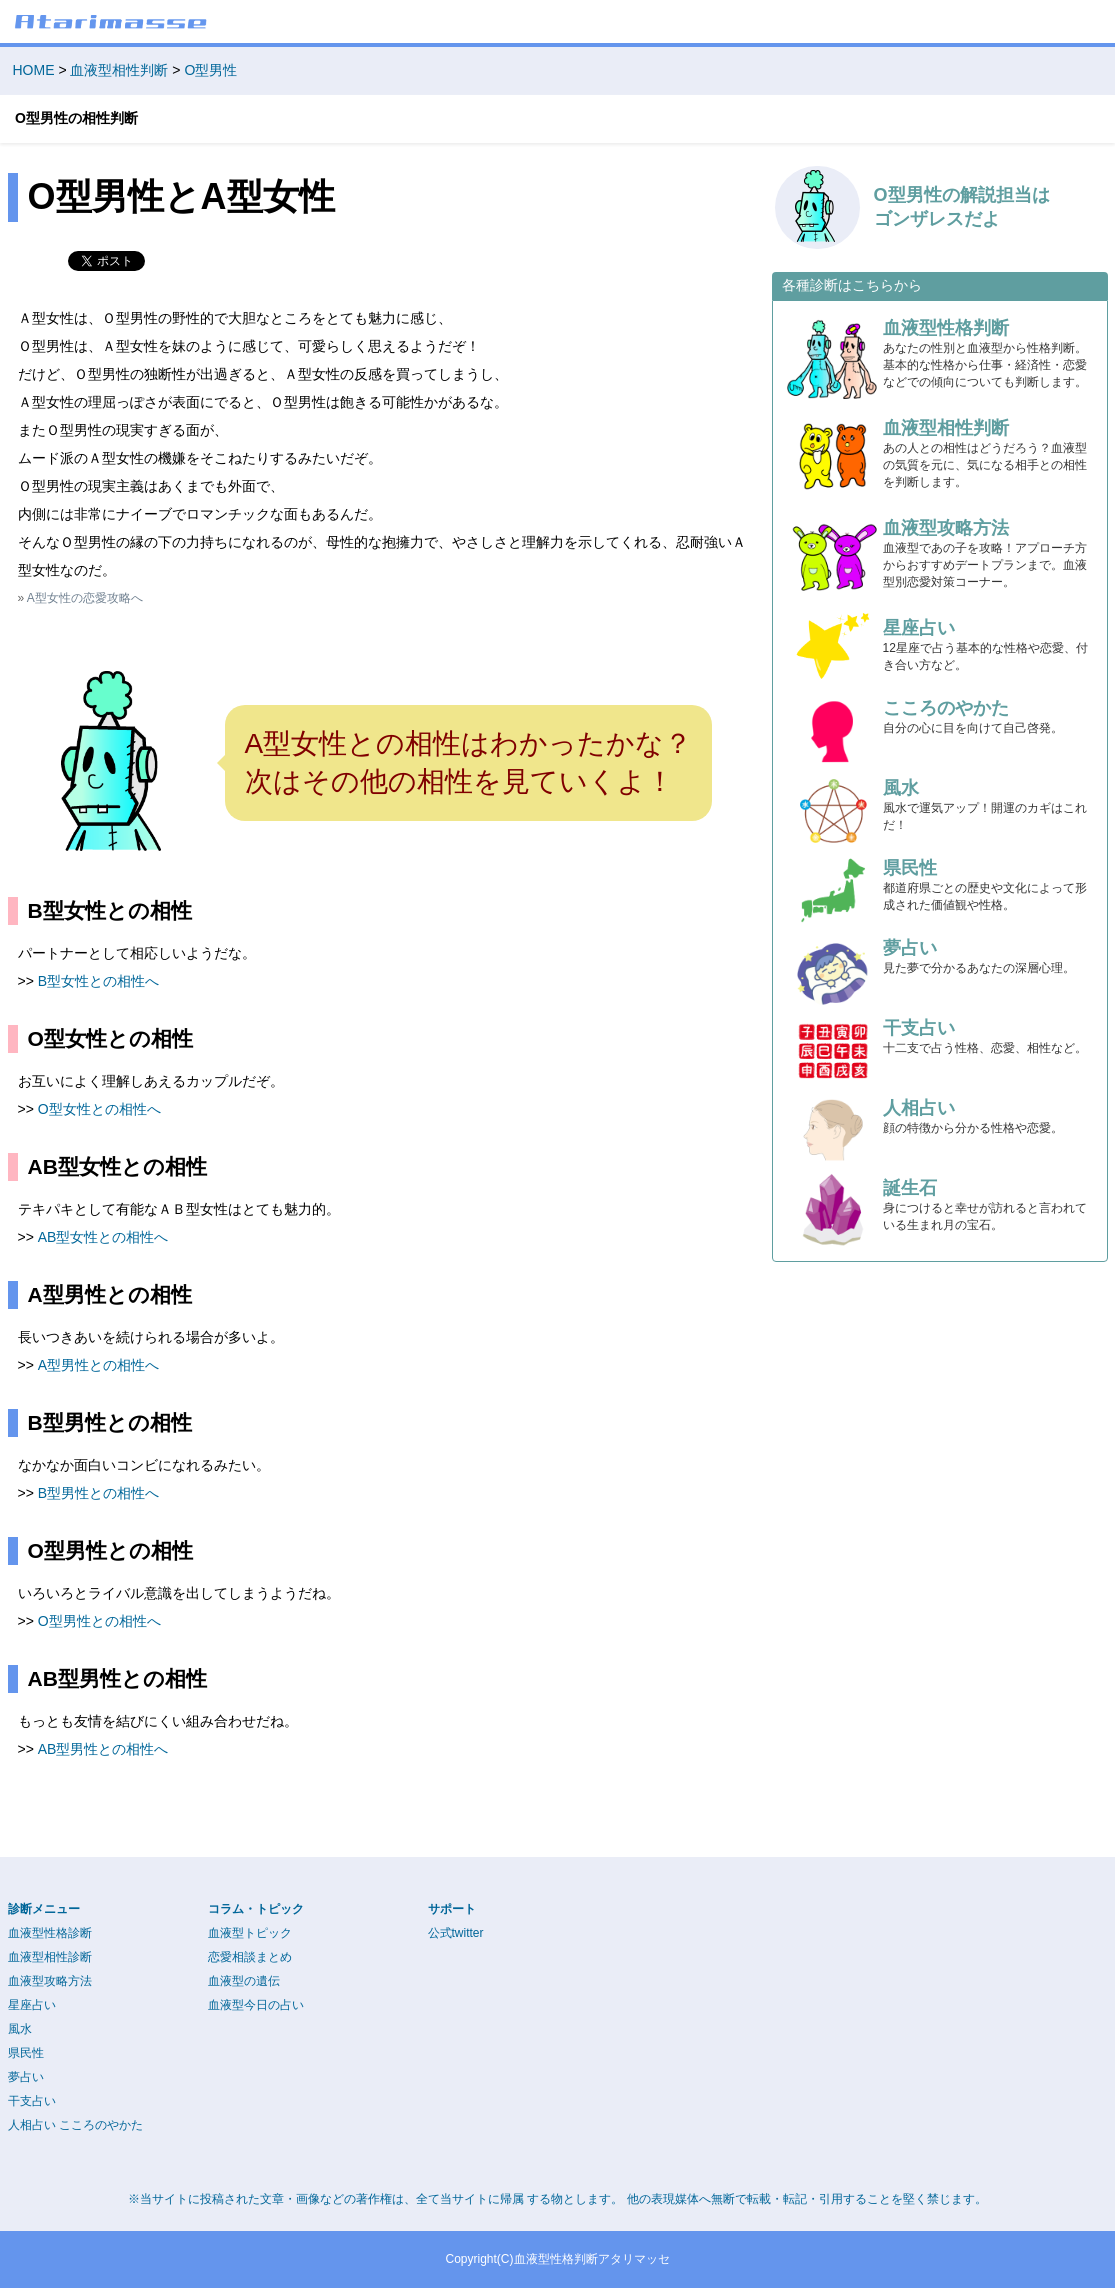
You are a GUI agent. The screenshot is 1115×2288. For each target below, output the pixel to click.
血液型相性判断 (119, 70)
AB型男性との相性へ (103, 1749)
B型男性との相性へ (98, 1493)
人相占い (32, 2125)
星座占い (32, 2005)
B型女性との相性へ (98, 981)
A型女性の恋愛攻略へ (85, 598)
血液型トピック (250, 1933)
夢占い (26, 2077)
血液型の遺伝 (244, 1981)
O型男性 (210, 70)
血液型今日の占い (256, 2005)
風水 (20, 2029)
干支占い (32, 2101)
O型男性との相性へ (99, 1621)
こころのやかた (101, 2125)
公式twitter (456, 1933)
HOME (34, 70)
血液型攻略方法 (50, 1981)
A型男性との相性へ (98, 1365)
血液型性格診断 (50, 1933)
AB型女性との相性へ (103, 1237)
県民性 (26, 2053)
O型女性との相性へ (99, 1109)
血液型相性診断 (50, 1957)
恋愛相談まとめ (250, 1957)
